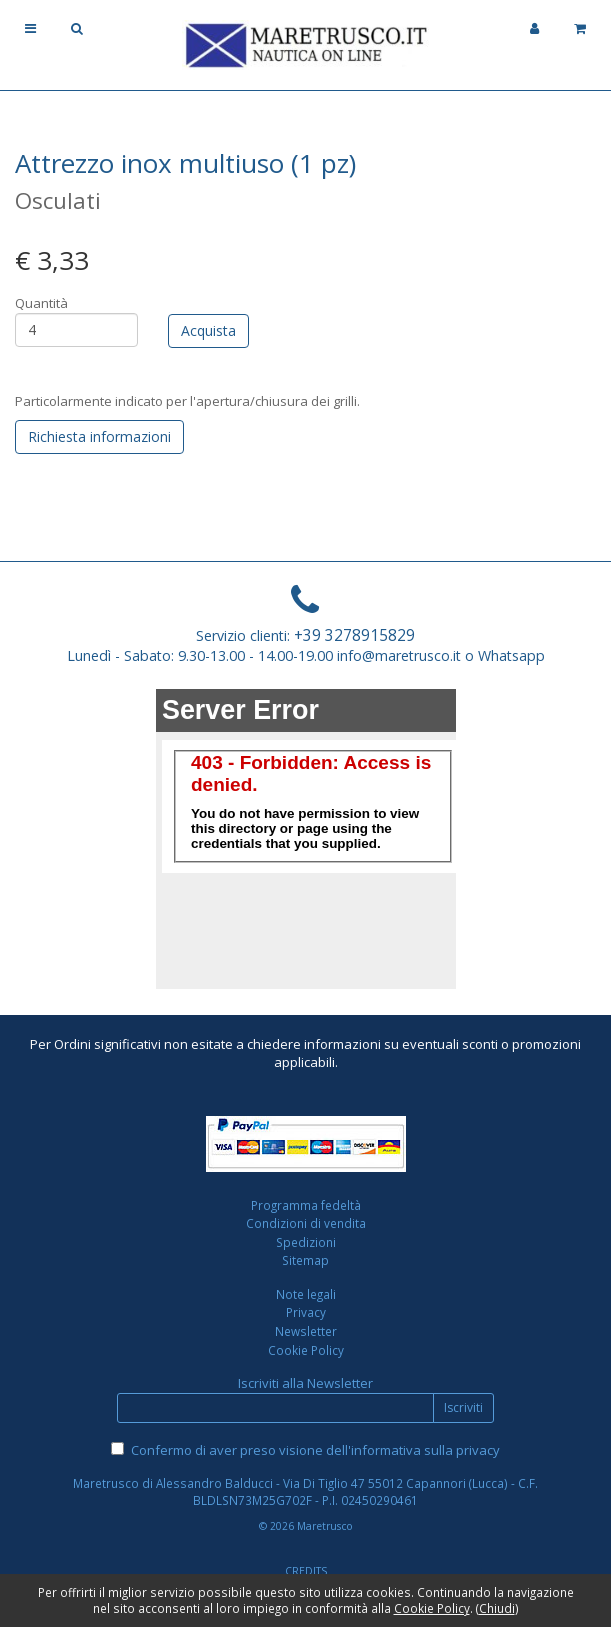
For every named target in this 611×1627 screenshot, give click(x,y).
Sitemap (305, 1260)
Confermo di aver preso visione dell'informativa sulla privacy (315, 1450)
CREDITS (306, 1571)
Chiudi (497, 1608)
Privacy (306, 1312)
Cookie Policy (306, 1350)
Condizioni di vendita (306, 1223)
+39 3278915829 (354, 635)
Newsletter (306, 1331)
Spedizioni (306, 1242)
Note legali (306, 1294)
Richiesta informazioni (99, 436)
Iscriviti (463, 1407)
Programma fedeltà (306, 1205)
